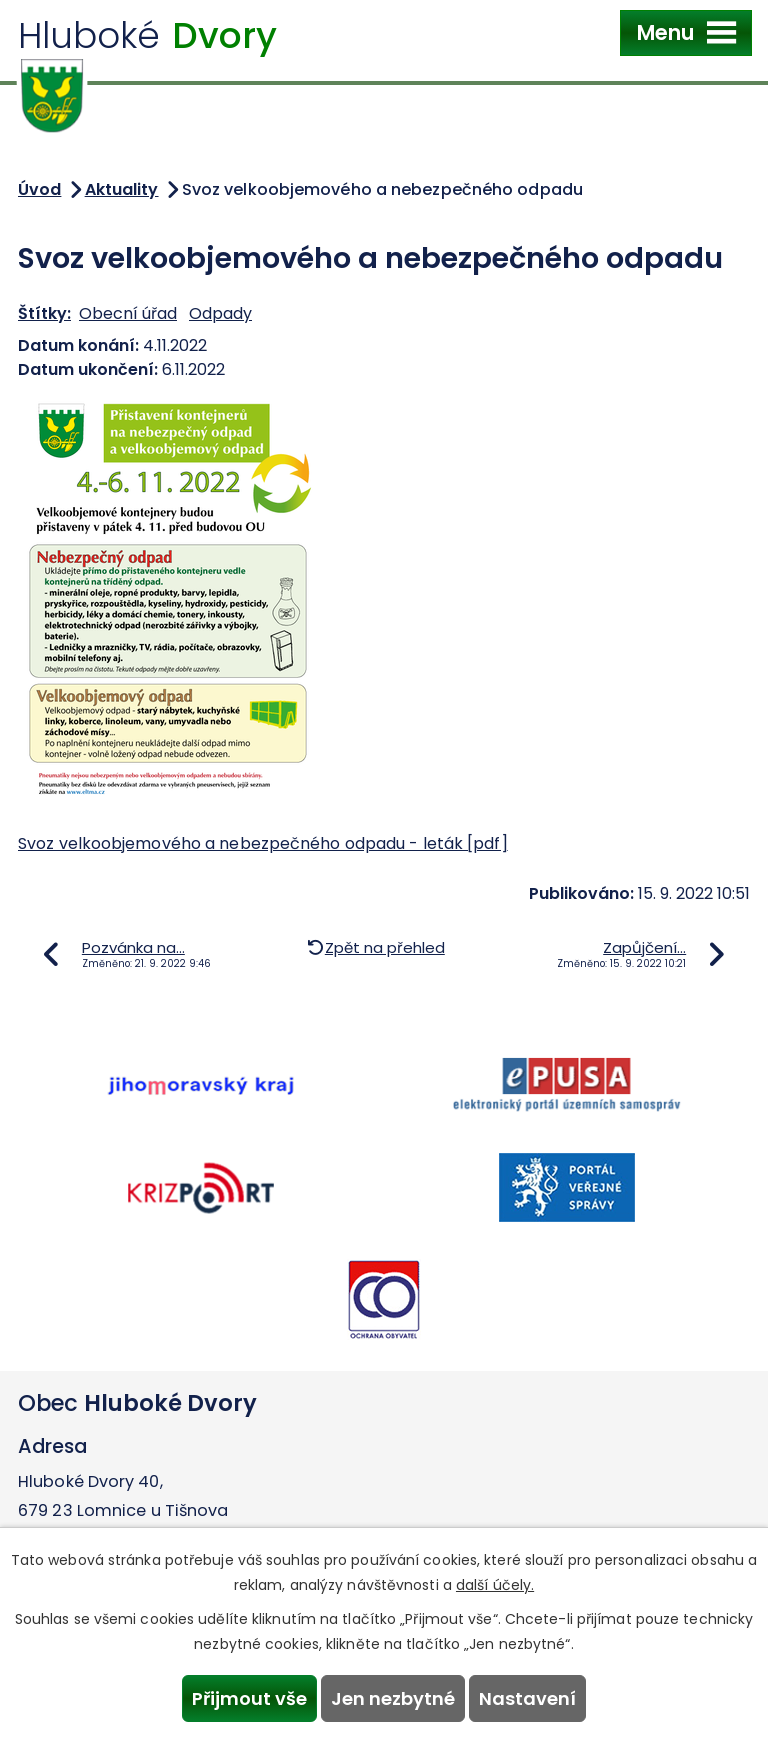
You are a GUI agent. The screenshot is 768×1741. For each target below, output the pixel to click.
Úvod (39, 189)
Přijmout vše (249, 1698)
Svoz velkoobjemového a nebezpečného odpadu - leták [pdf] (263, 843)
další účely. (495, 1585)
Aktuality (122, 189)
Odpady (220, 313)
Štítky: (44, 313)
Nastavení (527, 1698)
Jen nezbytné (393, 1698)
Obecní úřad (128, 313)
